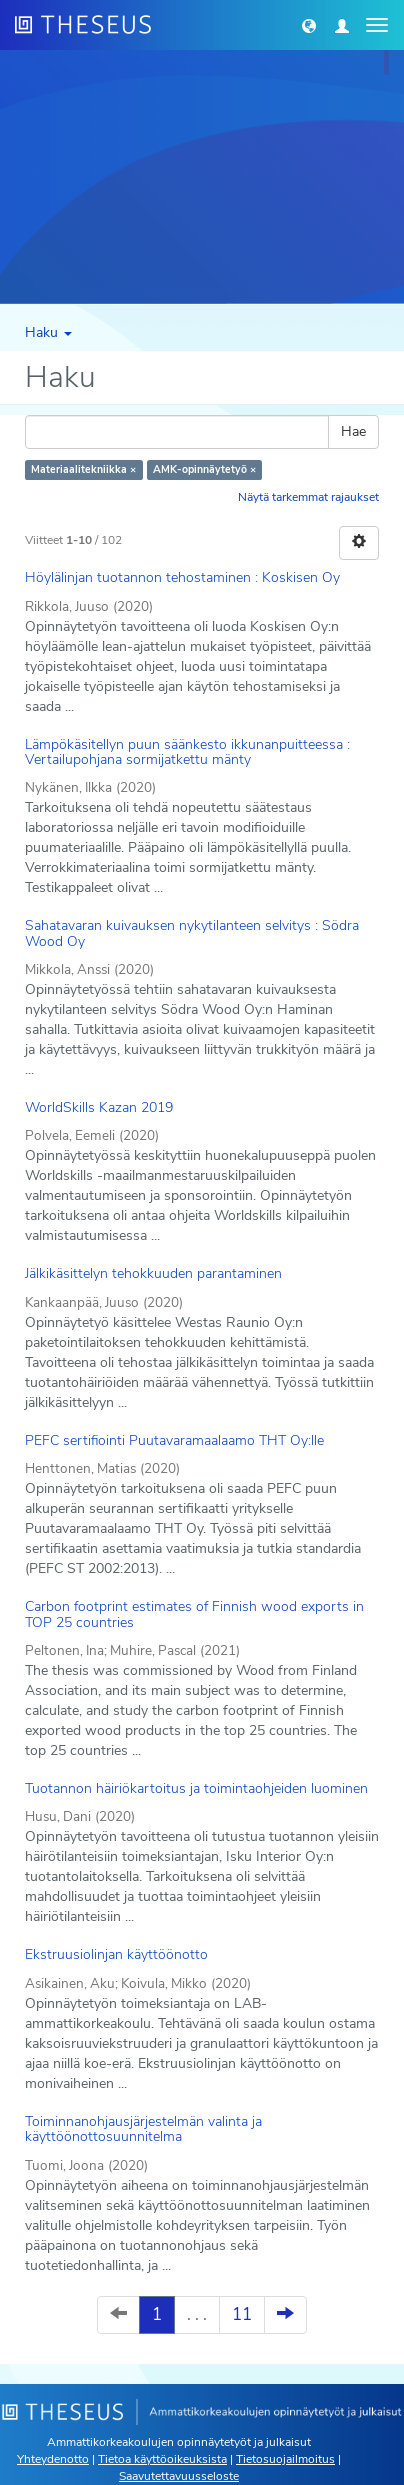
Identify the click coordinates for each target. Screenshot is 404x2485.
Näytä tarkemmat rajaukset (308, 497)
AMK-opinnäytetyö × (204, 469)
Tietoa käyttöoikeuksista (162, 2459)
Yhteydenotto (53, 2459)
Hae (353, 431)
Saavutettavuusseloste (179, 2476)
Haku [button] (48, 332)
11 (242, 2314)
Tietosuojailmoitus (285, 2459)
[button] (309, 25)
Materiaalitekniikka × (83, 469)
